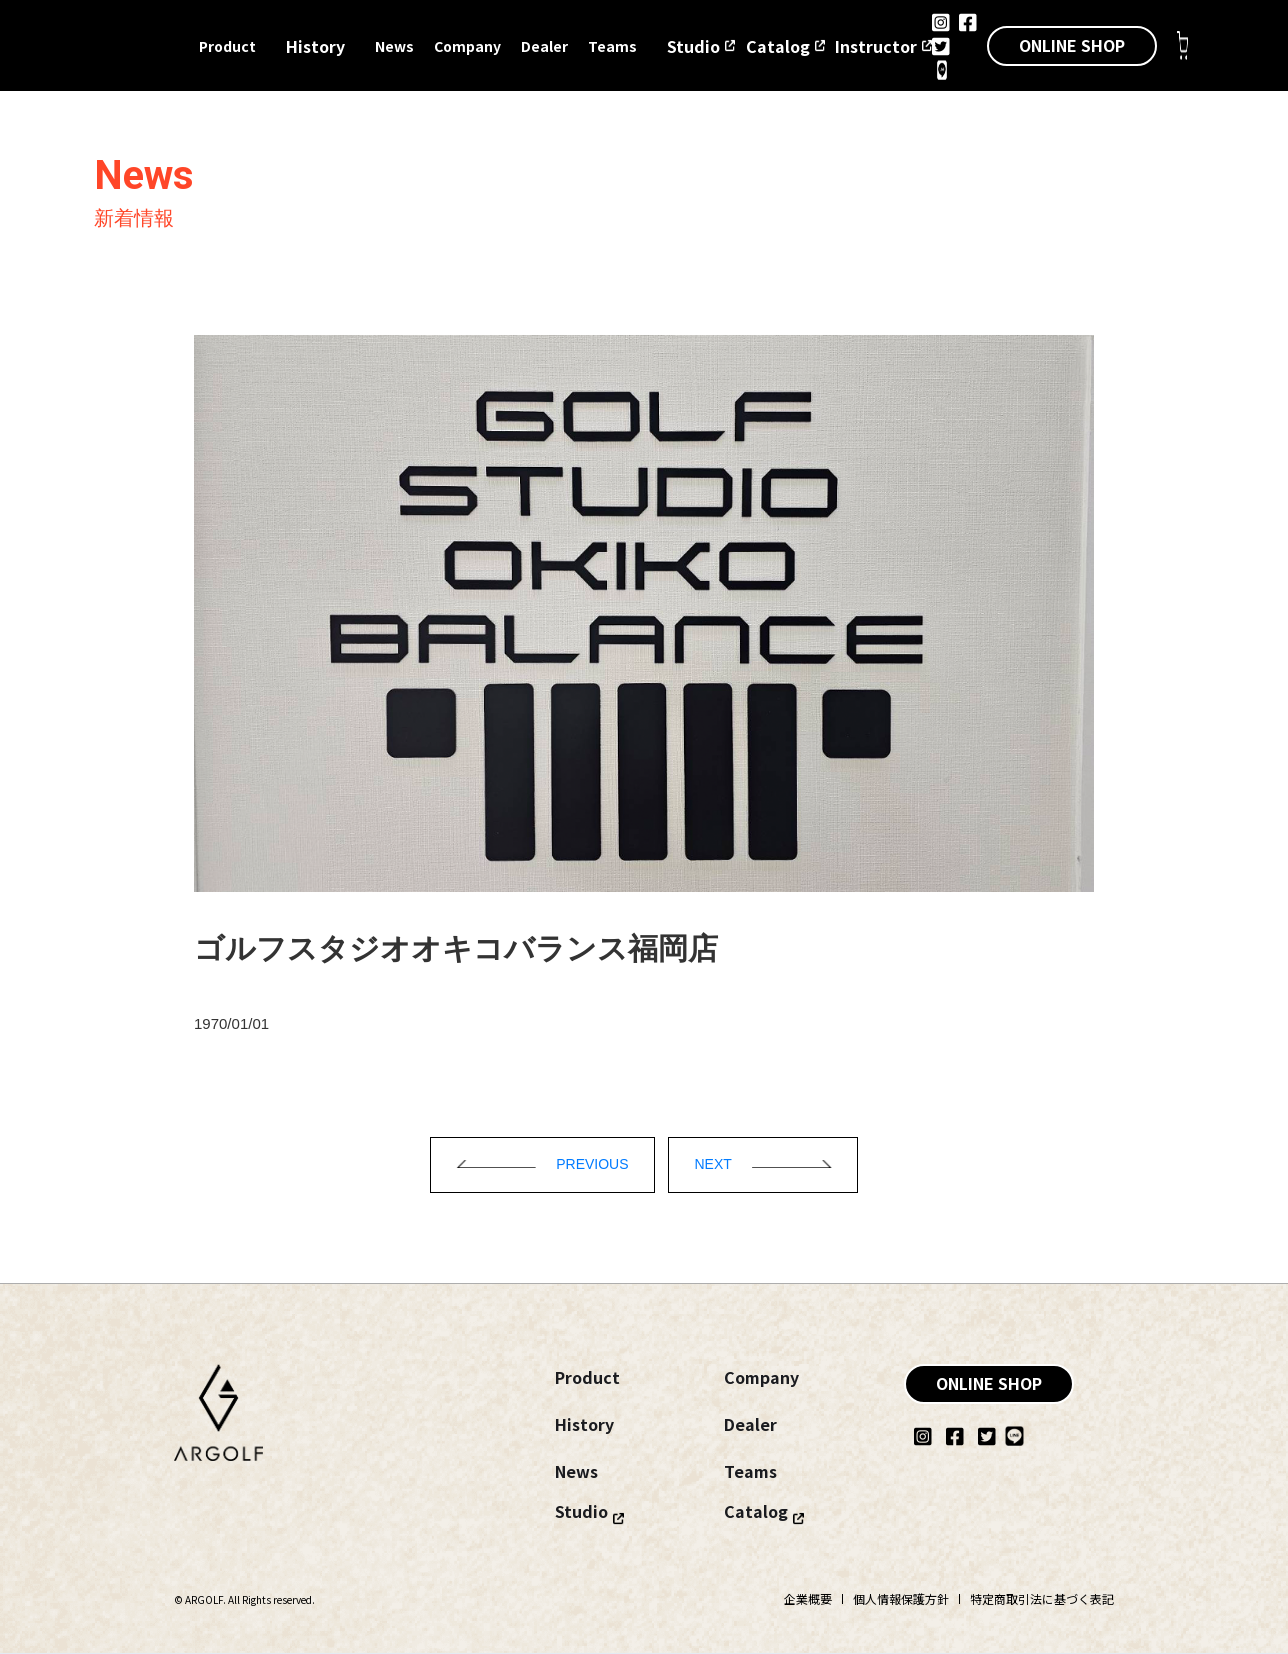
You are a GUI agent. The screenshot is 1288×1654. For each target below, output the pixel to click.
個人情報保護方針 (901, 1598)
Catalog (778, 46)
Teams (612, 46)
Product (227, 46)
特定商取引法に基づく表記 (1042, 1598)
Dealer (544, 46)
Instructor (876, 46)
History (315, 46)
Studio (693, 46)
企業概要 (808, 1598)
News (394, 46)
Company (467, 46)
